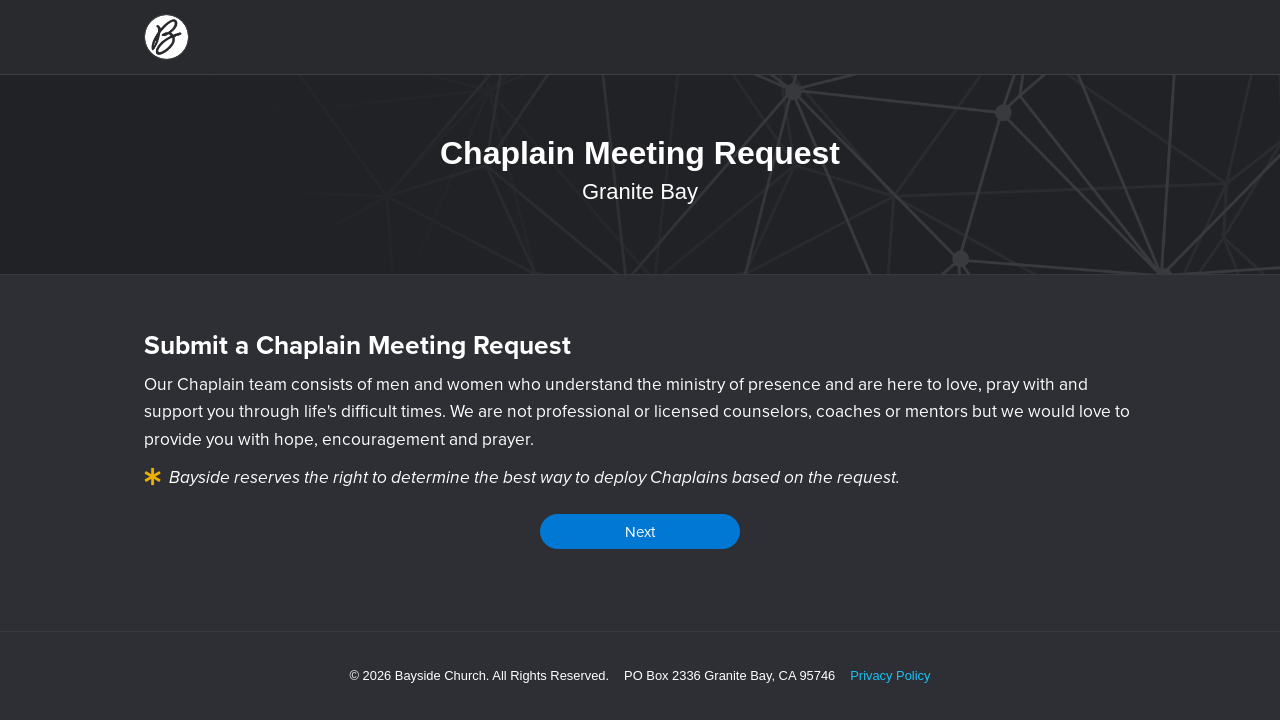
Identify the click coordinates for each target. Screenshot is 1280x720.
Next (640, 531)
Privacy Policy (890, 675)
